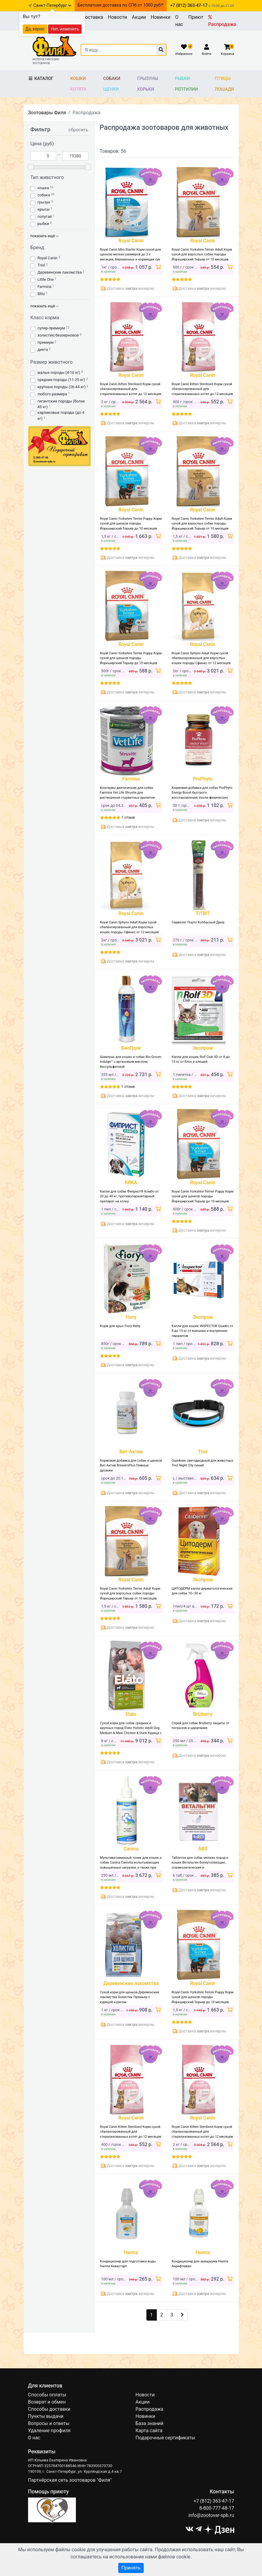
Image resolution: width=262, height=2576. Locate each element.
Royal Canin (48, 258)
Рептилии (186, 89)
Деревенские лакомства (60, 272)
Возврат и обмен (47, 2402)
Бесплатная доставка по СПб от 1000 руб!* (121, 5)
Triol (41, 265)
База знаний (149, 2423)
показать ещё (44, 236)
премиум (46, 342)
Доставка (92, 17)
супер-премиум (51, 328)
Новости (117, 17)
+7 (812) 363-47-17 (214, 2501)
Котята (78, 89)
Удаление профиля (49, 2430)
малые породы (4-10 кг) (59, 372)
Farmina (45, 286)
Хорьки (145, 89)
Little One (46, 279)
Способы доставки (49, 2409)
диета (43, 349)
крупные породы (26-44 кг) (62, 387)
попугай (45, 216)
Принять (130, 2568)
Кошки (78, 78)
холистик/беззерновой (58, 335)
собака (44, 195)
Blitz (41, 293)
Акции (139, 17)
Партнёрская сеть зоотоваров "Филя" (70, 2480)
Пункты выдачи (46, 2416)
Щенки (111, 89)
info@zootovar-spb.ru (211, 2515)
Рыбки (182, 78)
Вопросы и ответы (49, 2423)
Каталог (40, 78)
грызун (44, 202)
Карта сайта (149, 2430)
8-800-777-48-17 (216, 2508)
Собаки (111, 78)
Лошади (224, 89)
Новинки (160, 17)
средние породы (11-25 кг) (61, 379)
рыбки (43, 223)
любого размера (52, 394)
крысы (44, 209)
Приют (195, 17)
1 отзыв (128, 817)
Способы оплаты (47, 2395)
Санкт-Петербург (52, 5)
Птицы (222, 78)
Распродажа (222, 21)
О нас (179, 20)
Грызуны (147, 78)
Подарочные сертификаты (165, 2438)
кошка (43, 188)
